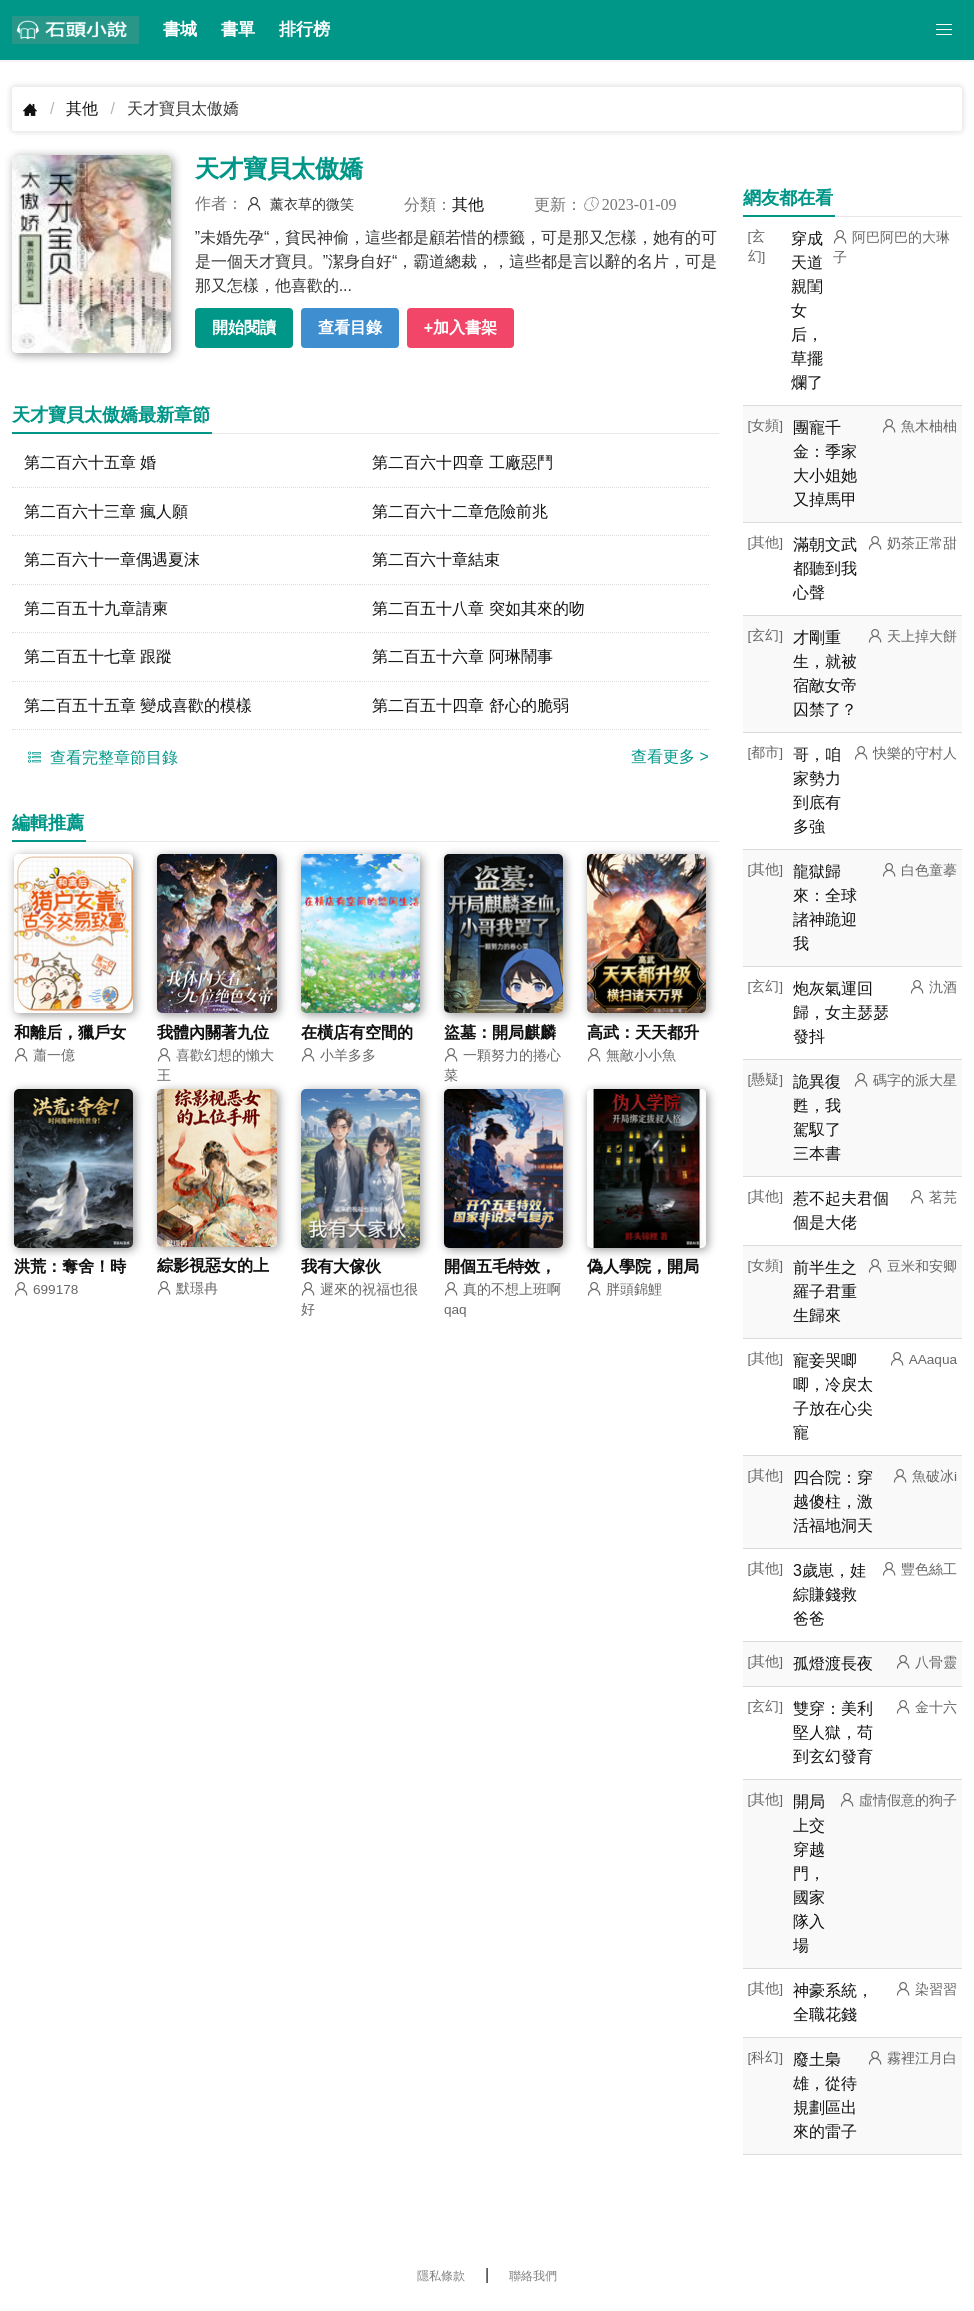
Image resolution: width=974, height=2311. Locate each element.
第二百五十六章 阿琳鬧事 (462, 658)
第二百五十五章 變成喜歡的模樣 (138, 707)
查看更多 (670, 759)
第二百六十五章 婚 (90, 462)
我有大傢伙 (341, 1270)
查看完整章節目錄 (100, 760)
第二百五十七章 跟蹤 (98, 658)
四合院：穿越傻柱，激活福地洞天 (833, 1501)
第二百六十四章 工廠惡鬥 (462, 462)
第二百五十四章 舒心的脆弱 (470, 707)
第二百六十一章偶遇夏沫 (112, 560)
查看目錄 (350, 327)
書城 (180, 29)
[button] (944, 30)
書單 (238, 29)
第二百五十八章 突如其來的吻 (478, 609)
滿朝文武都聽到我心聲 (825, 568)
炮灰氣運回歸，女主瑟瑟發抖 (841, 1012)
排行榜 (304, 29)
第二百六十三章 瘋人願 (106, 511)
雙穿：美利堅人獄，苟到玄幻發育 (833, 1732)
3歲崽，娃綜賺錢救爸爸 (829, 1594)
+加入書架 (460, 327)
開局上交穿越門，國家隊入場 (809, 1873)
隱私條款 (441, 2276)
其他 (82, 108)
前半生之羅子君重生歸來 (825, 1291)
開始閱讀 (244, 327)
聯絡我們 (533, 2276)
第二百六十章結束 (436, 560)
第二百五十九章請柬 (96, 609)
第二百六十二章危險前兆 (460, 511)
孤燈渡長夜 (833, 1663)
